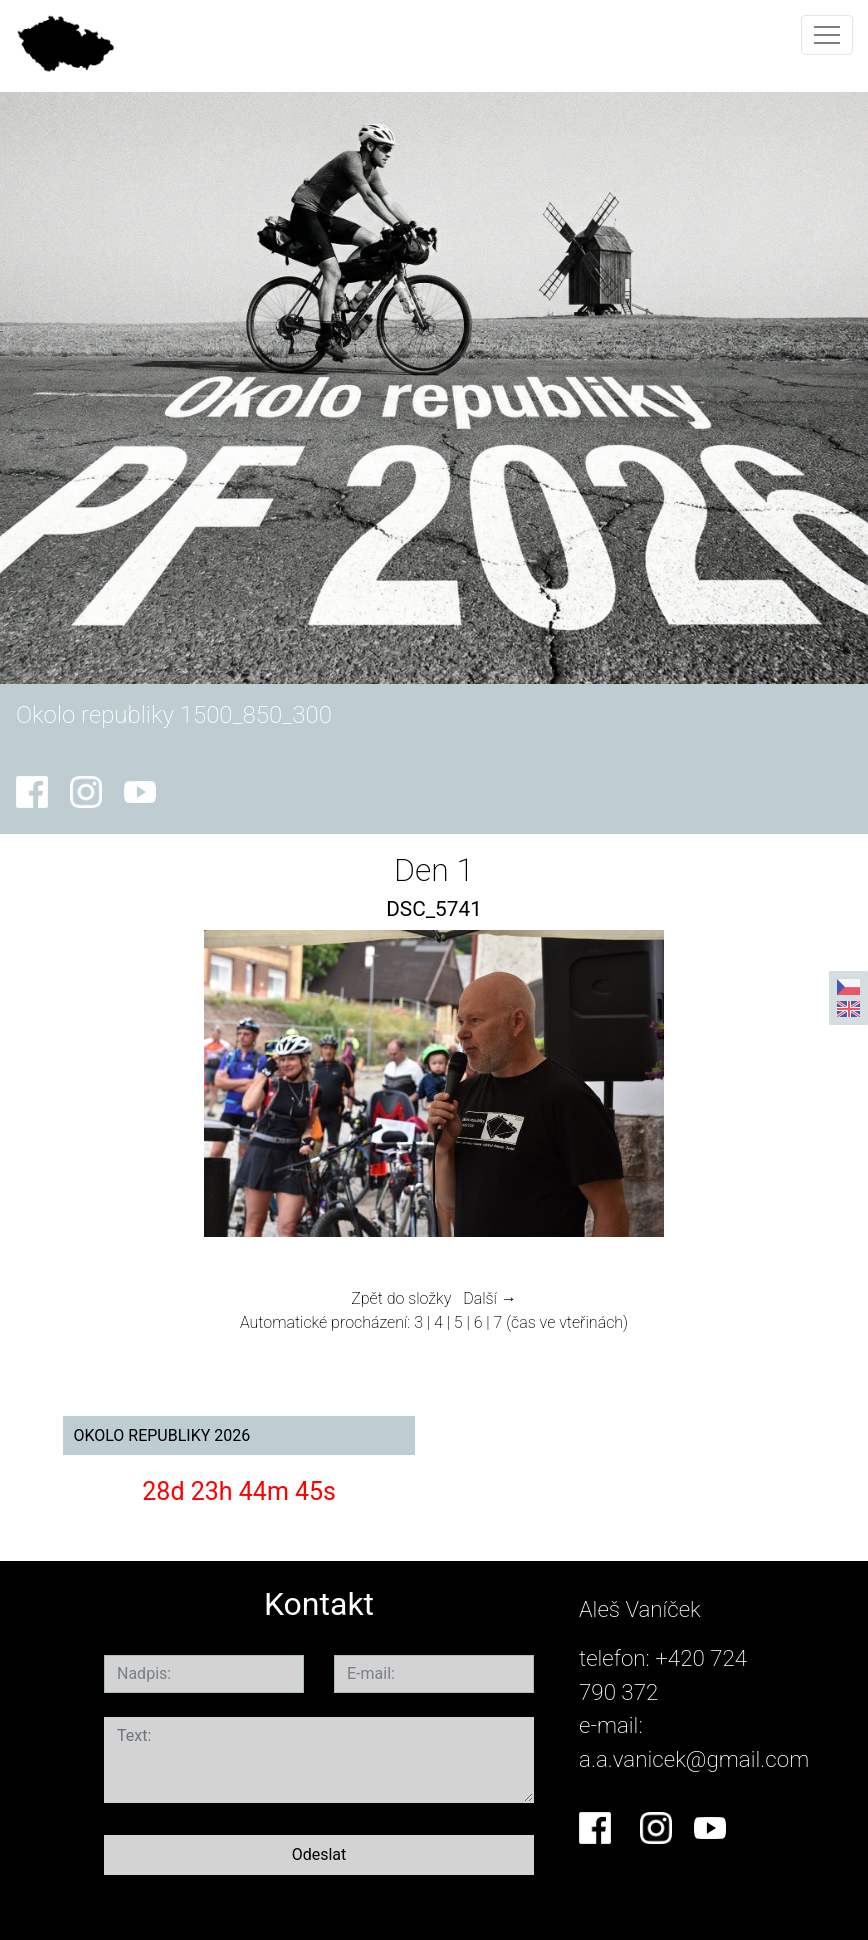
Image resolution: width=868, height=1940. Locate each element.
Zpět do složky (401, 1298)
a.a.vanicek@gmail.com (694, 1759)
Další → (490, 1298)
